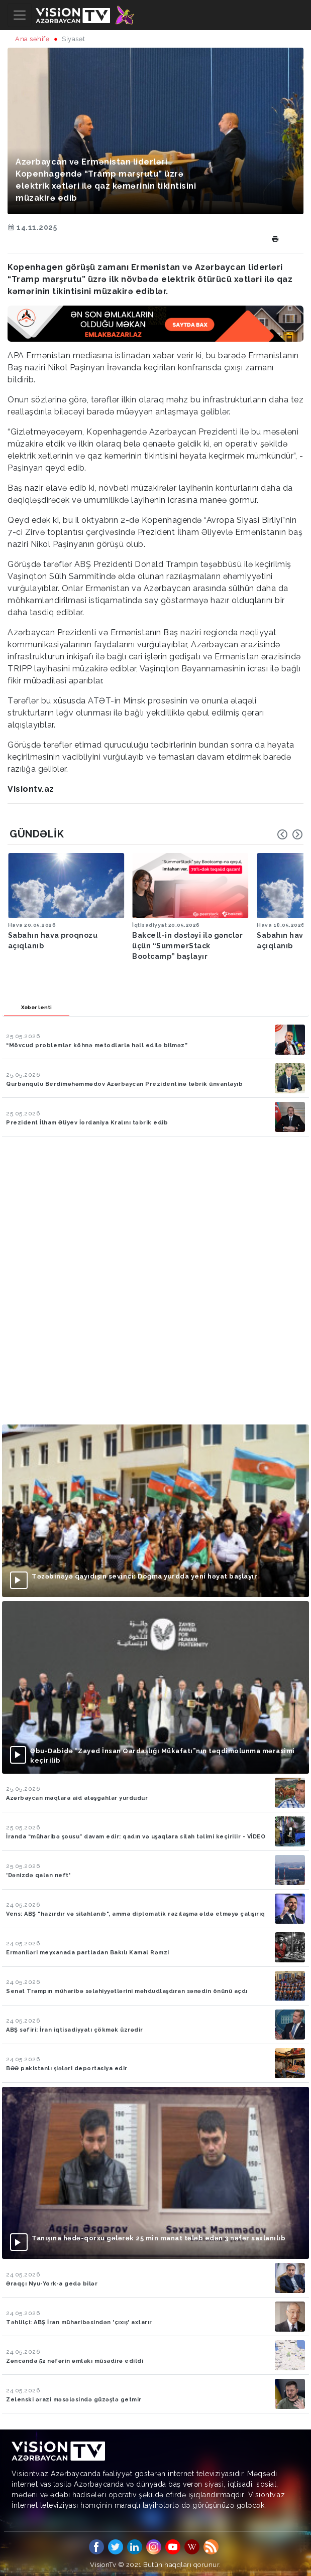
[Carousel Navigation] (289, 834)
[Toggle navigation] (20, 15)
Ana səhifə (32, 39)
